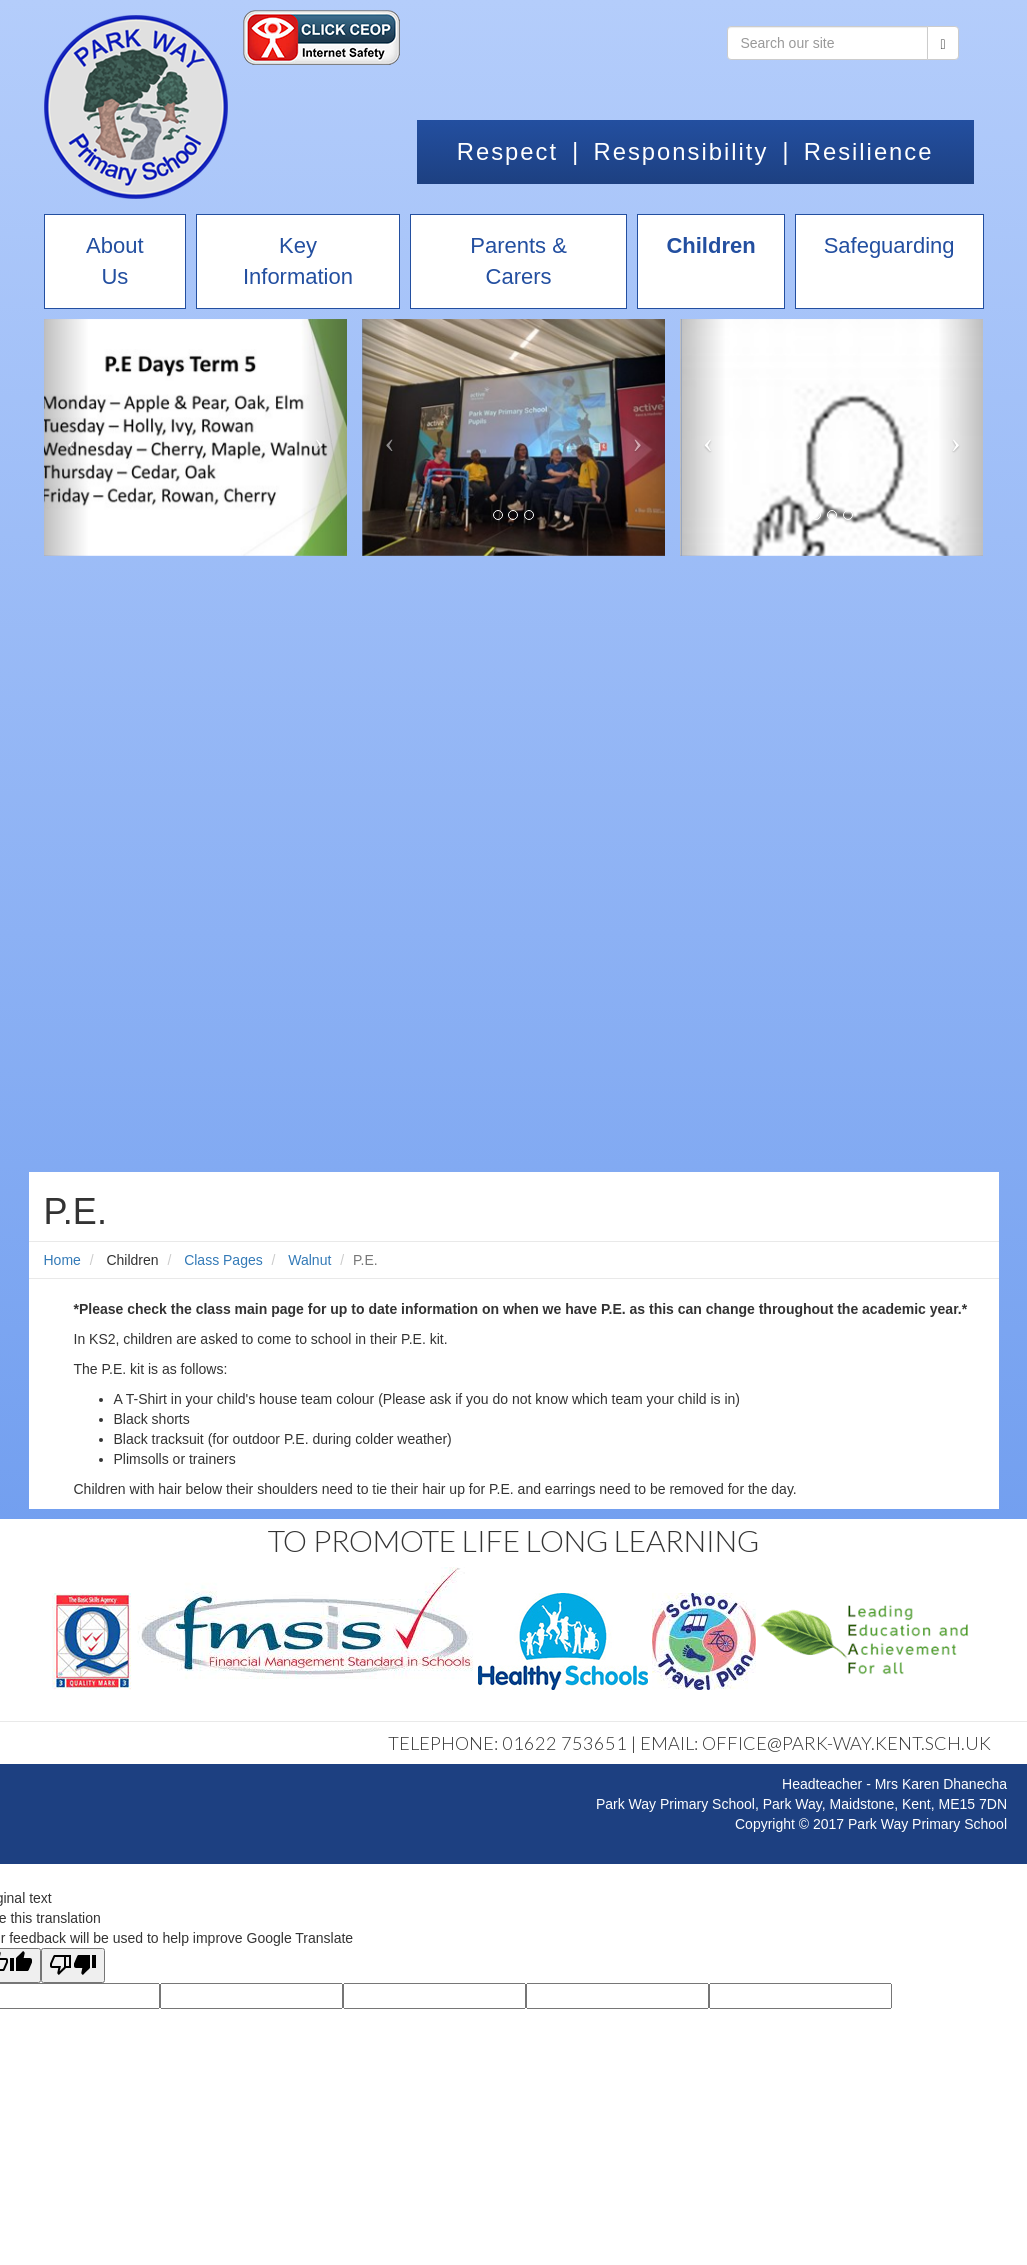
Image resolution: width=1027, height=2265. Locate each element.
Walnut (309, 1260)
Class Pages (223, 1260)
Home (62, 1260)
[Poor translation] (73, 1965)
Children (132, 1260)
